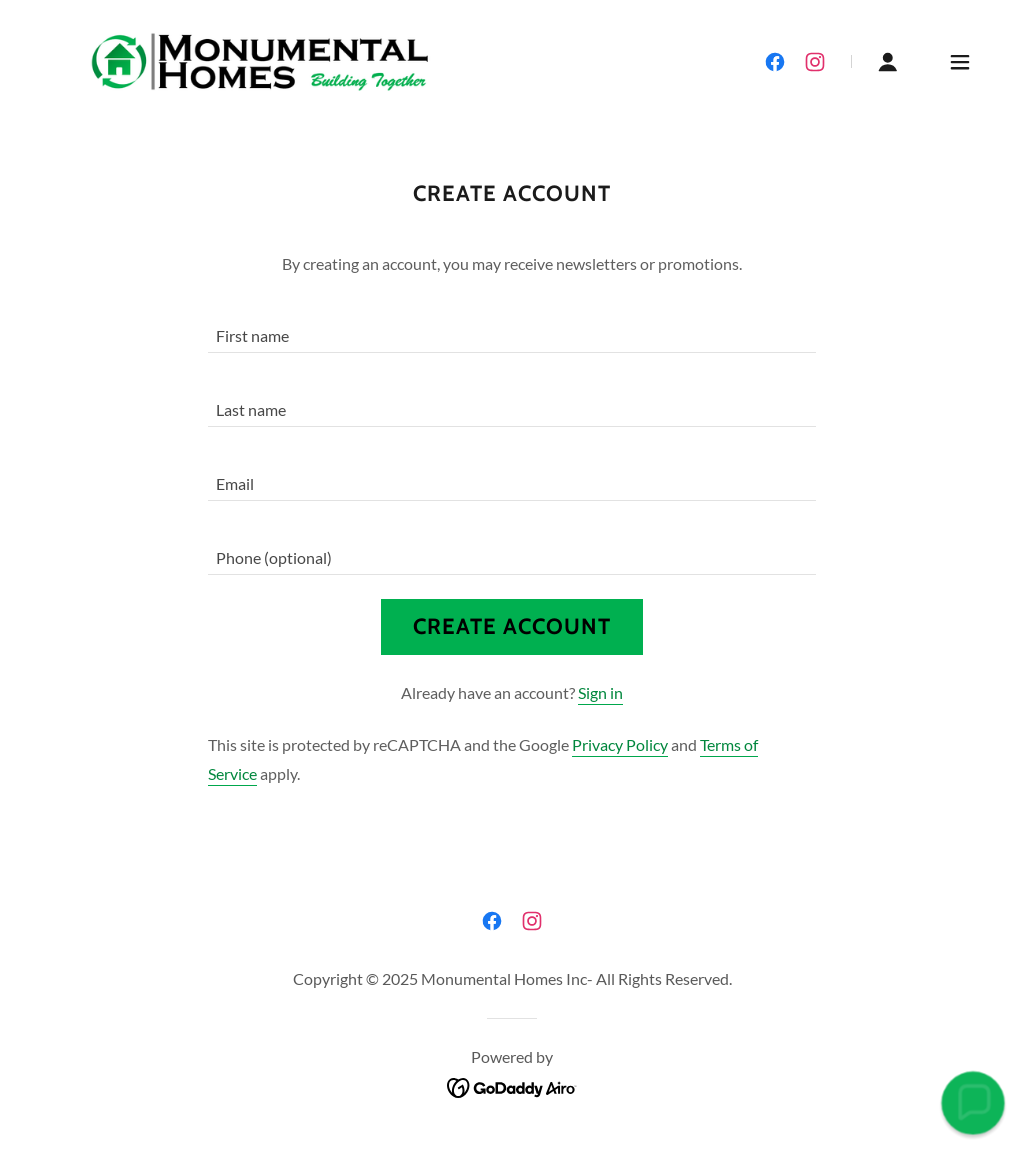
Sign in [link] (600, 692)
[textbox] (512, 328)
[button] (888, 62)
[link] (260, 59)
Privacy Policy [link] (620, 744)
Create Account (512, 626)
